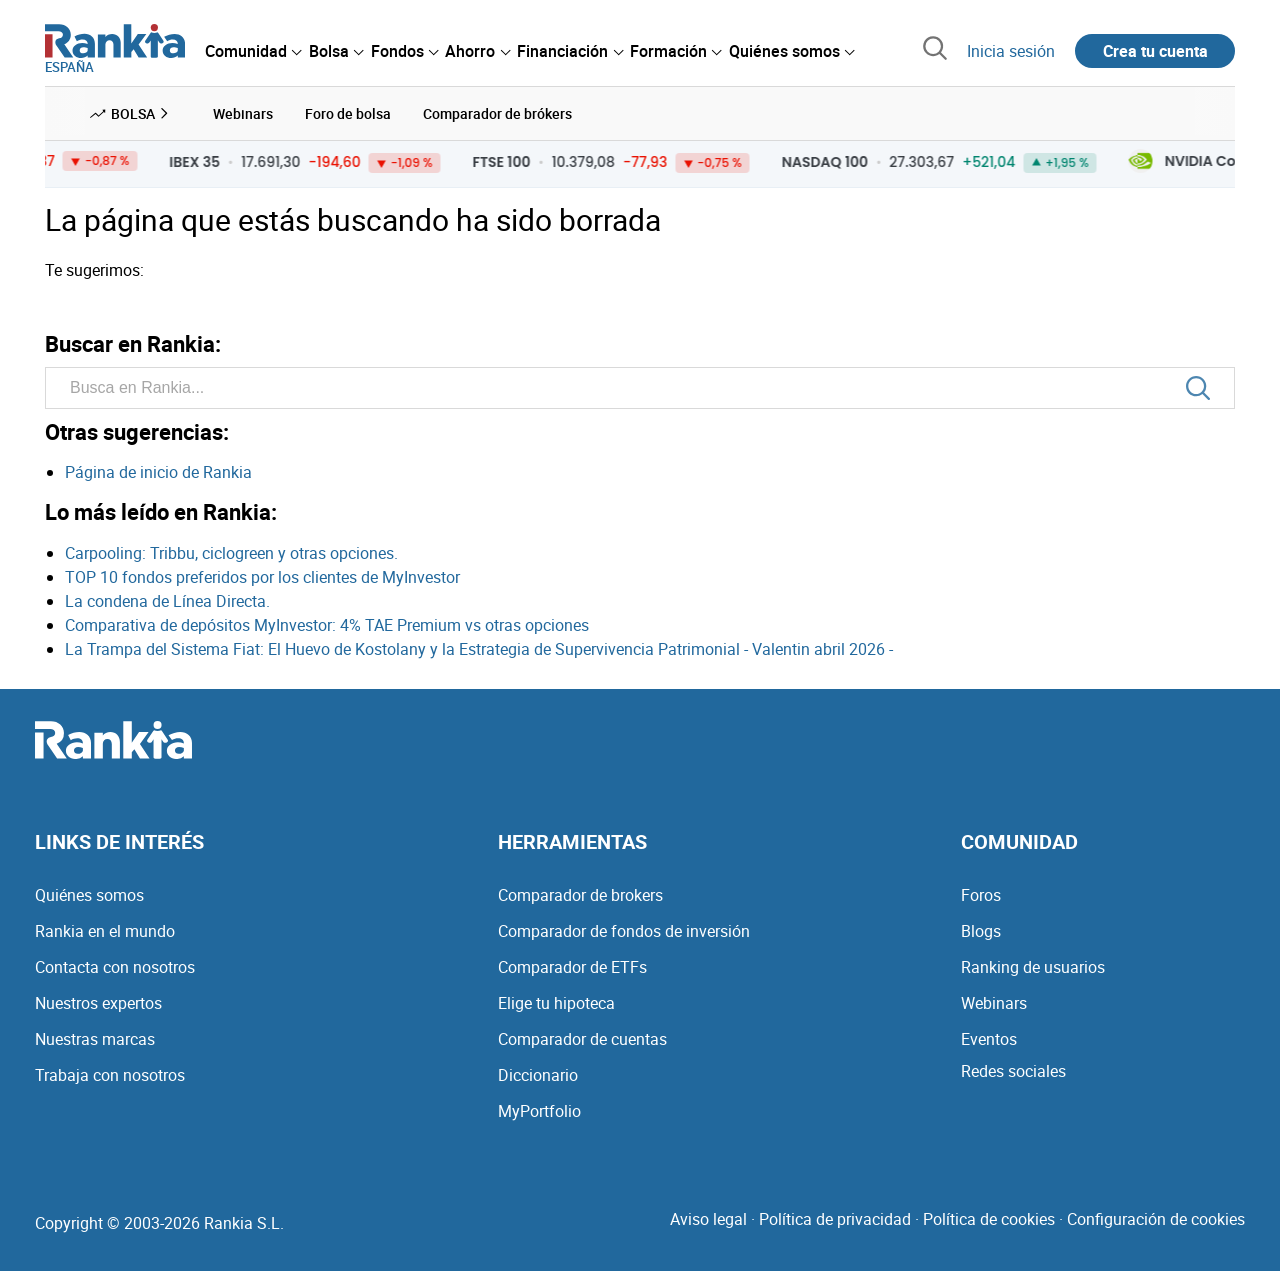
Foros (981, 895)
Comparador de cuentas (582, 1039)
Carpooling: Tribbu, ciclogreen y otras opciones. (231, 553)
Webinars (994, 1003)
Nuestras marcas (95, 1039)
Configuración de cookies (1156, 1219)
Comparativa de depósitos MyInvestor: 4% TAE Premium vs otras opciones (327, 625)
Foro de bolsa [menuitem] (348, 113)
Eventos (989, 1039)
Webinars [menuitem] (243, 113)
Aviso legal (708, 1219)
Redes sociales (1013, 1071)
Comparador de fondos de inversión (624, 931)
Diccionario (538, 1075)
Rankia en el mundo (105, 931)
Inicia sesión (1011, 51)
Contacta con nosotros (115, 967)
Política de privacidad (835, 1219)
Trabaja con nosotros (110, 1075)
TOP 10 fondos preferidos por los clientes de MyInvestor (262, 577)
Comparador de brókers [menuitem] (497, 113)
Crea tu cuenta (1155, 51)
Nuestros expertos (98, 1003)
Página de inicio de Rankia (158, 472)
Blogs (981, 931)
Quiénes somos (89, 895)
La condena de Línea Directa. (167, 601)
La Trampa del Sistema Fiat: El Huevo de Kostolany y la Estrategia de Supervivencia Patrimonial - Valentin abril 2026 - (479, 649)
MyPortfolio (539, 1111)
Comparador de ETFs (572, 967)
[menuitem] (253, 51)
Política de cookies (989, 1219)
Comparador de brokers (580, 895)
